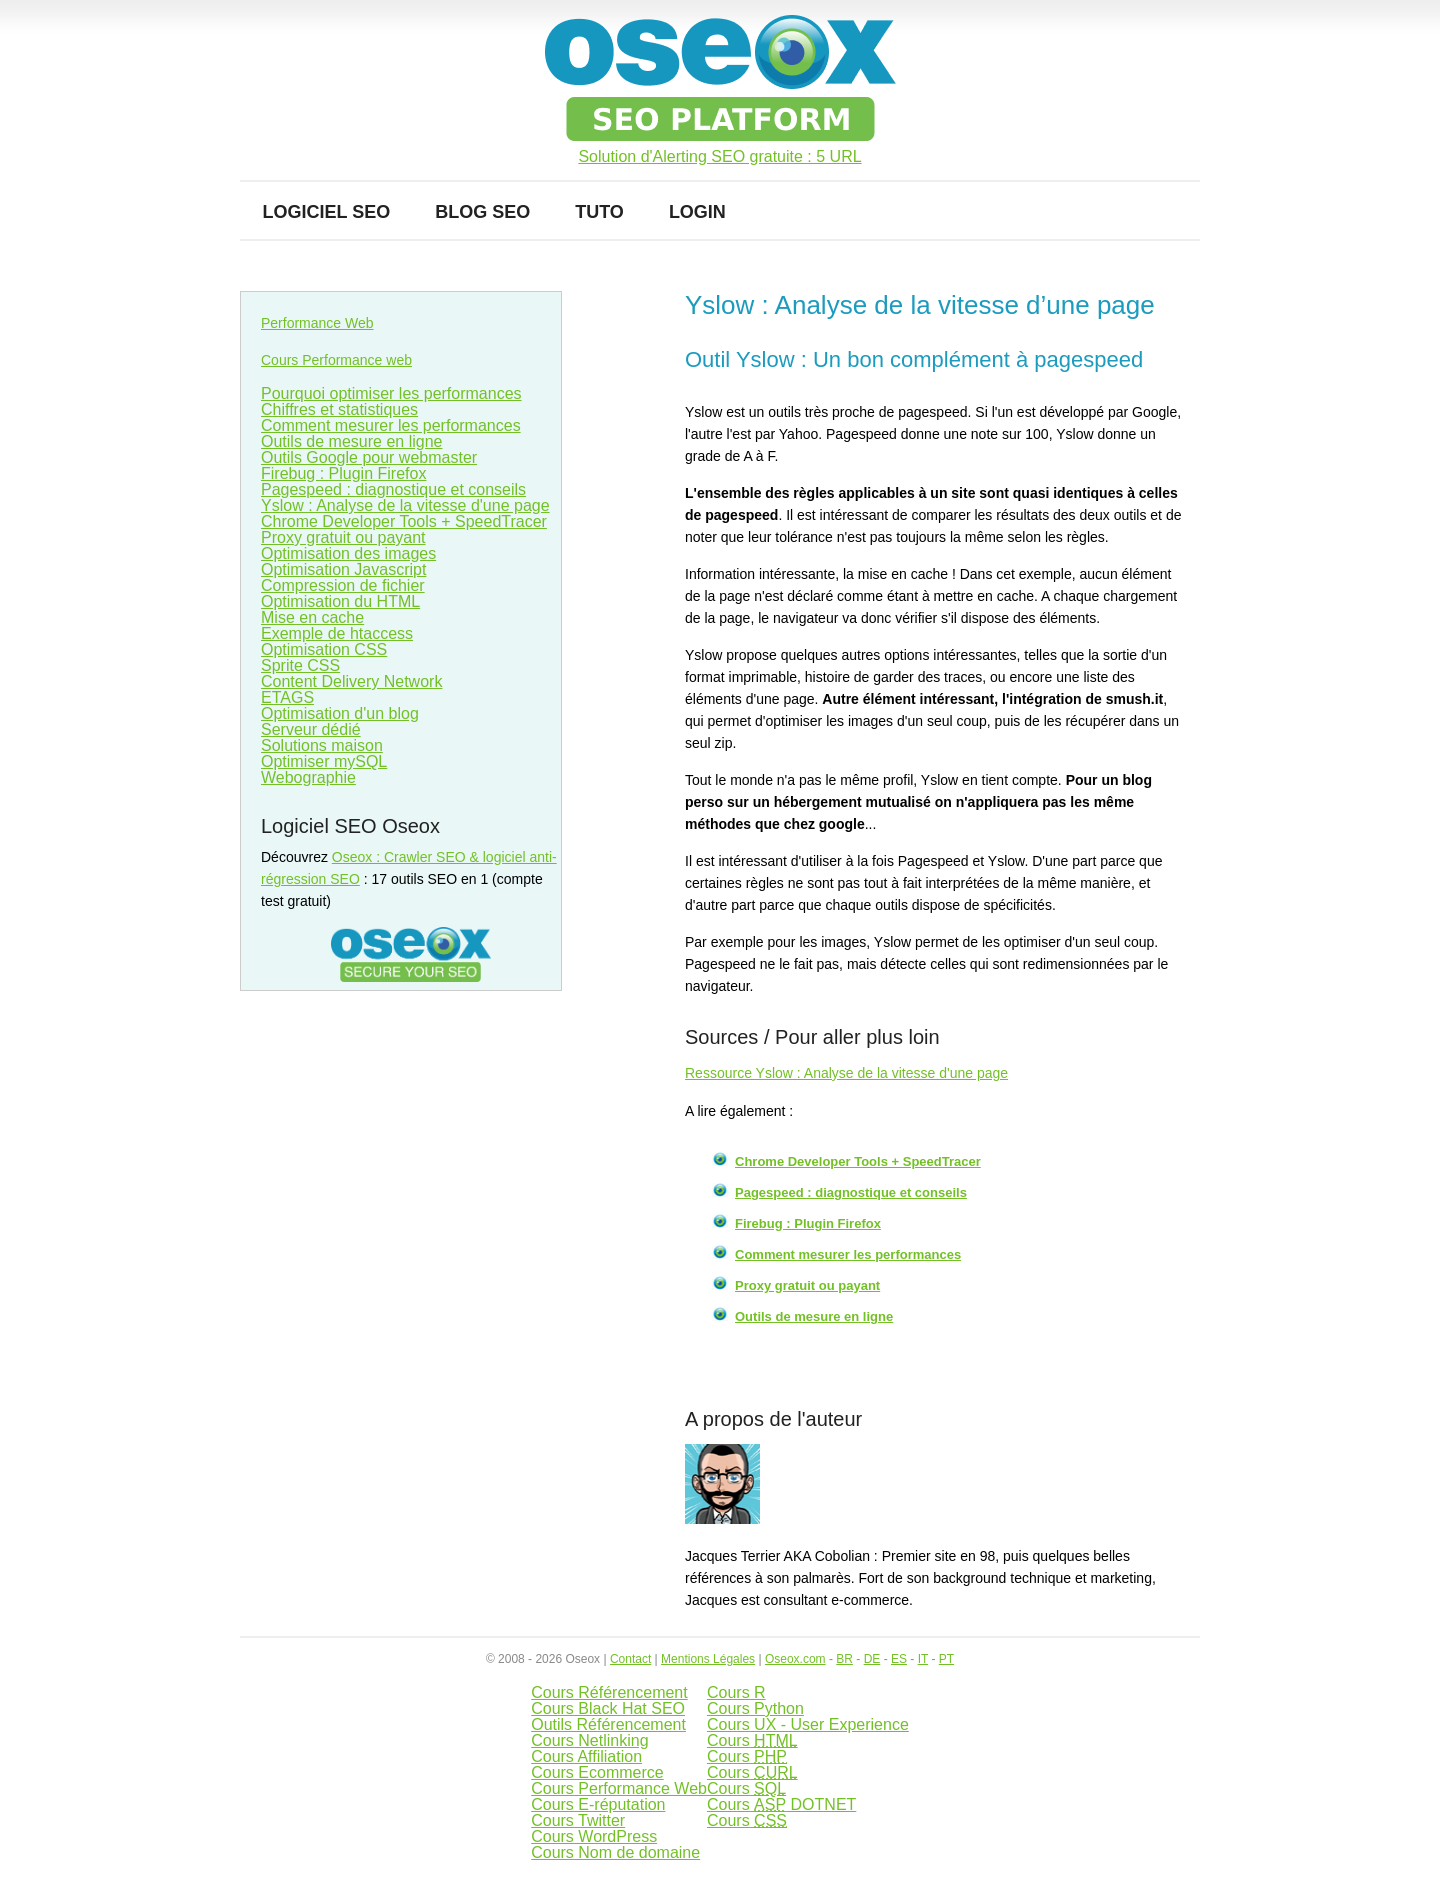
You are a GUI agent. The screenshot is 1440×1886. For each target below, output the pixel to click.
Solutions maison (322, 745)
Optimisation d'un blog (340, 713)
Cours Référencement (609, 1692)
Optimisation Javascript (343, 569)
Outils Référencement (608, 1724)
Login (697, 212)
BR (844, 1659)
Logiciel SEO (327, 212)
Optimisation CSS (324, 649)
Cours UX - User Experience (808, 1724)
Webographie (308, 777)
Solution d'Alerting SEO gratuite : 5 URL (719, 157)
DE (872, 1659)
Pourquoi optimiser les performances (391, 393)
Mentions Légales (708, 1659)
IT (923, 1659)
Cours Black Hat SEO (608, 1708)
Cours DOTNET (781, 1804)
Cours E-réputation (598, 1804)
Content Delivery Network (351, 681)
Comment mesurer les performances (848, 1254)
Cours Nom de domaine (615, 1852)
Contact (630, 1659)
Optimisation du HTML (340, 601)
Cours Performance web (336, 360)
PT (946, 1659)
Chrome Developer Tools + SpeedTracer (858, 1161)
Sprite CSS (300, 665)
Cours (752, 1740)
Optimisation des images (348, 553)
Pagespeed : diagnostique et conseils (851, 1192)
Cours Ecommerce (597, 1772)
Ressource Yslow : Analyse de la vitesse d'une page (846, 1073)
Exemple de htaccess (337, 633)
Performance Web (317, 323)
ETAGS (287, 697)
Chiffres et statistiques (339, 409)
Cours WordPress (594, 1836)
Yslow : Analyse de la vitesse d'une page (405, 505)
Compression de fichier (343, 585)
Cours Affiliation (586, 1756)
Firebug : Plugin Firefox (808, 1223)
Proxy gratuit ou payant (807, 1285)
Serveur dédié (311, 729)
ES (899, 1659)
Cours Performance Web (619, 1788)
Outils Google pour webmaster (369, 457)
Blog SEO (482, 212)
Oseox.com (795, 1659)
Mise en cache (312, 617)
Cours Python (755, 1708)
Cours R (736, 1692)
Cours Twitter (578, 1820)
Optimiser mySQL (324, 761)
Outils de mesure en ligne (814, 1316)
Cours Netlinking (589, 1740)
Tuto (599, 212)
